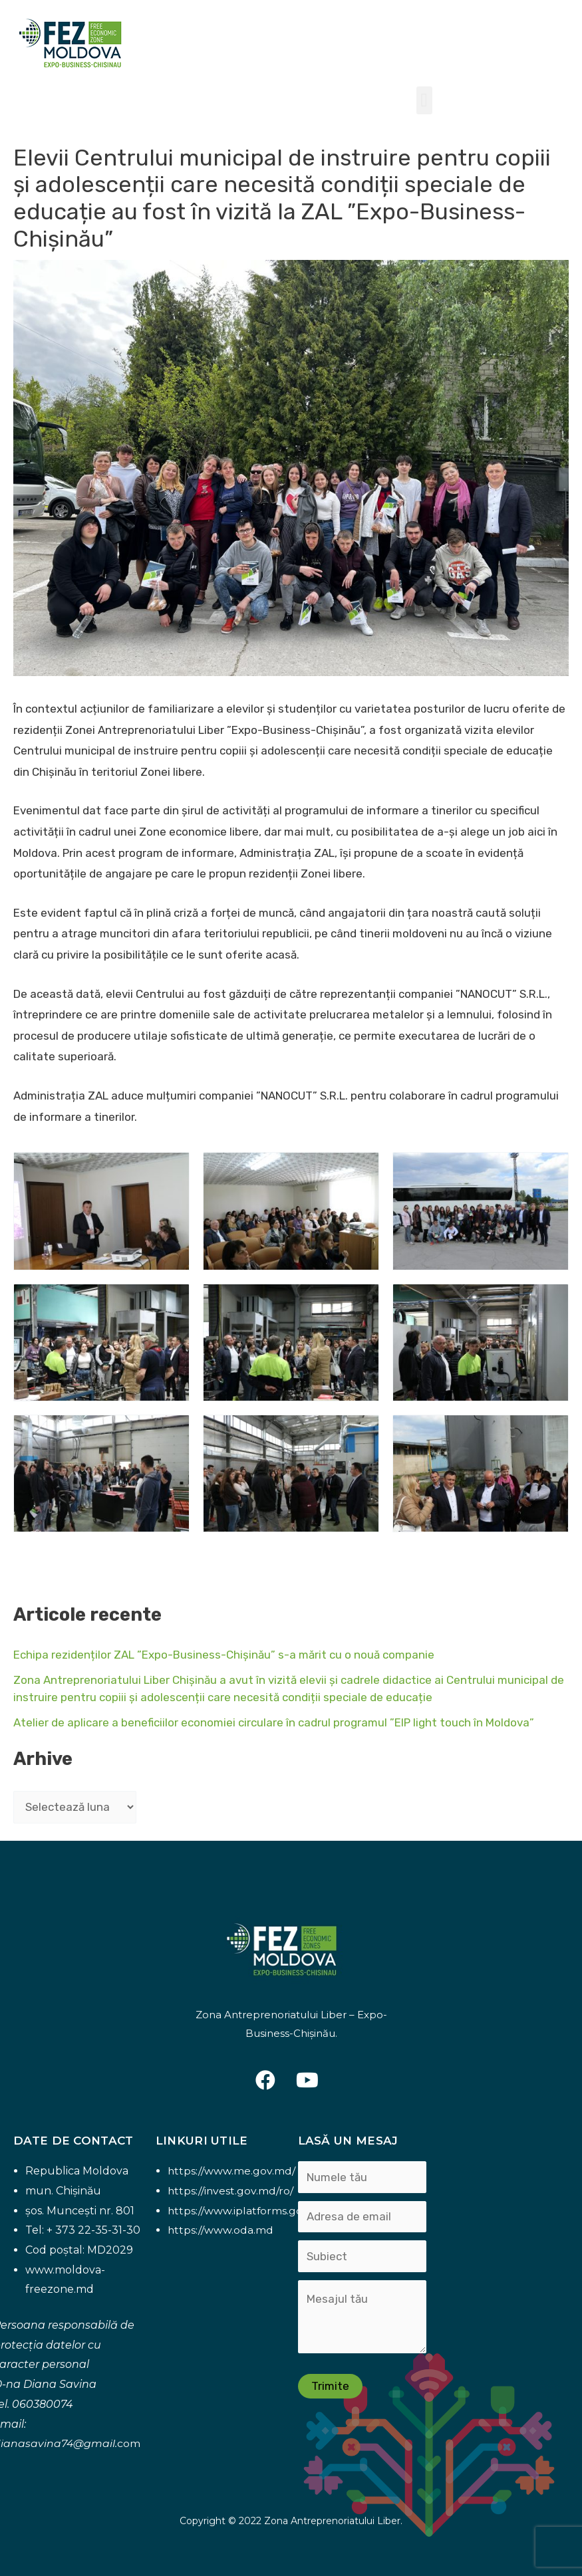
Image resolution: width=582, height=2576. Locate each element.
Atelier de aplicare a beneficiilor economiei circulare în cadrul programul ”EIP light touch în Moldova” (273, 1722)
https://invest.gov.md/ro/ (231, 2190)
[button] (424, 100)
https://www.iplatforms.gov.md (248, 2210)
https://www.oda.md (221, 2230)
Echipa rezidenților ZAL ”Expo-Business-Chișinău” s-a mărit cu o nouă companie (223, 1654)
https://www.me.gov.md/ (232, 2171)
